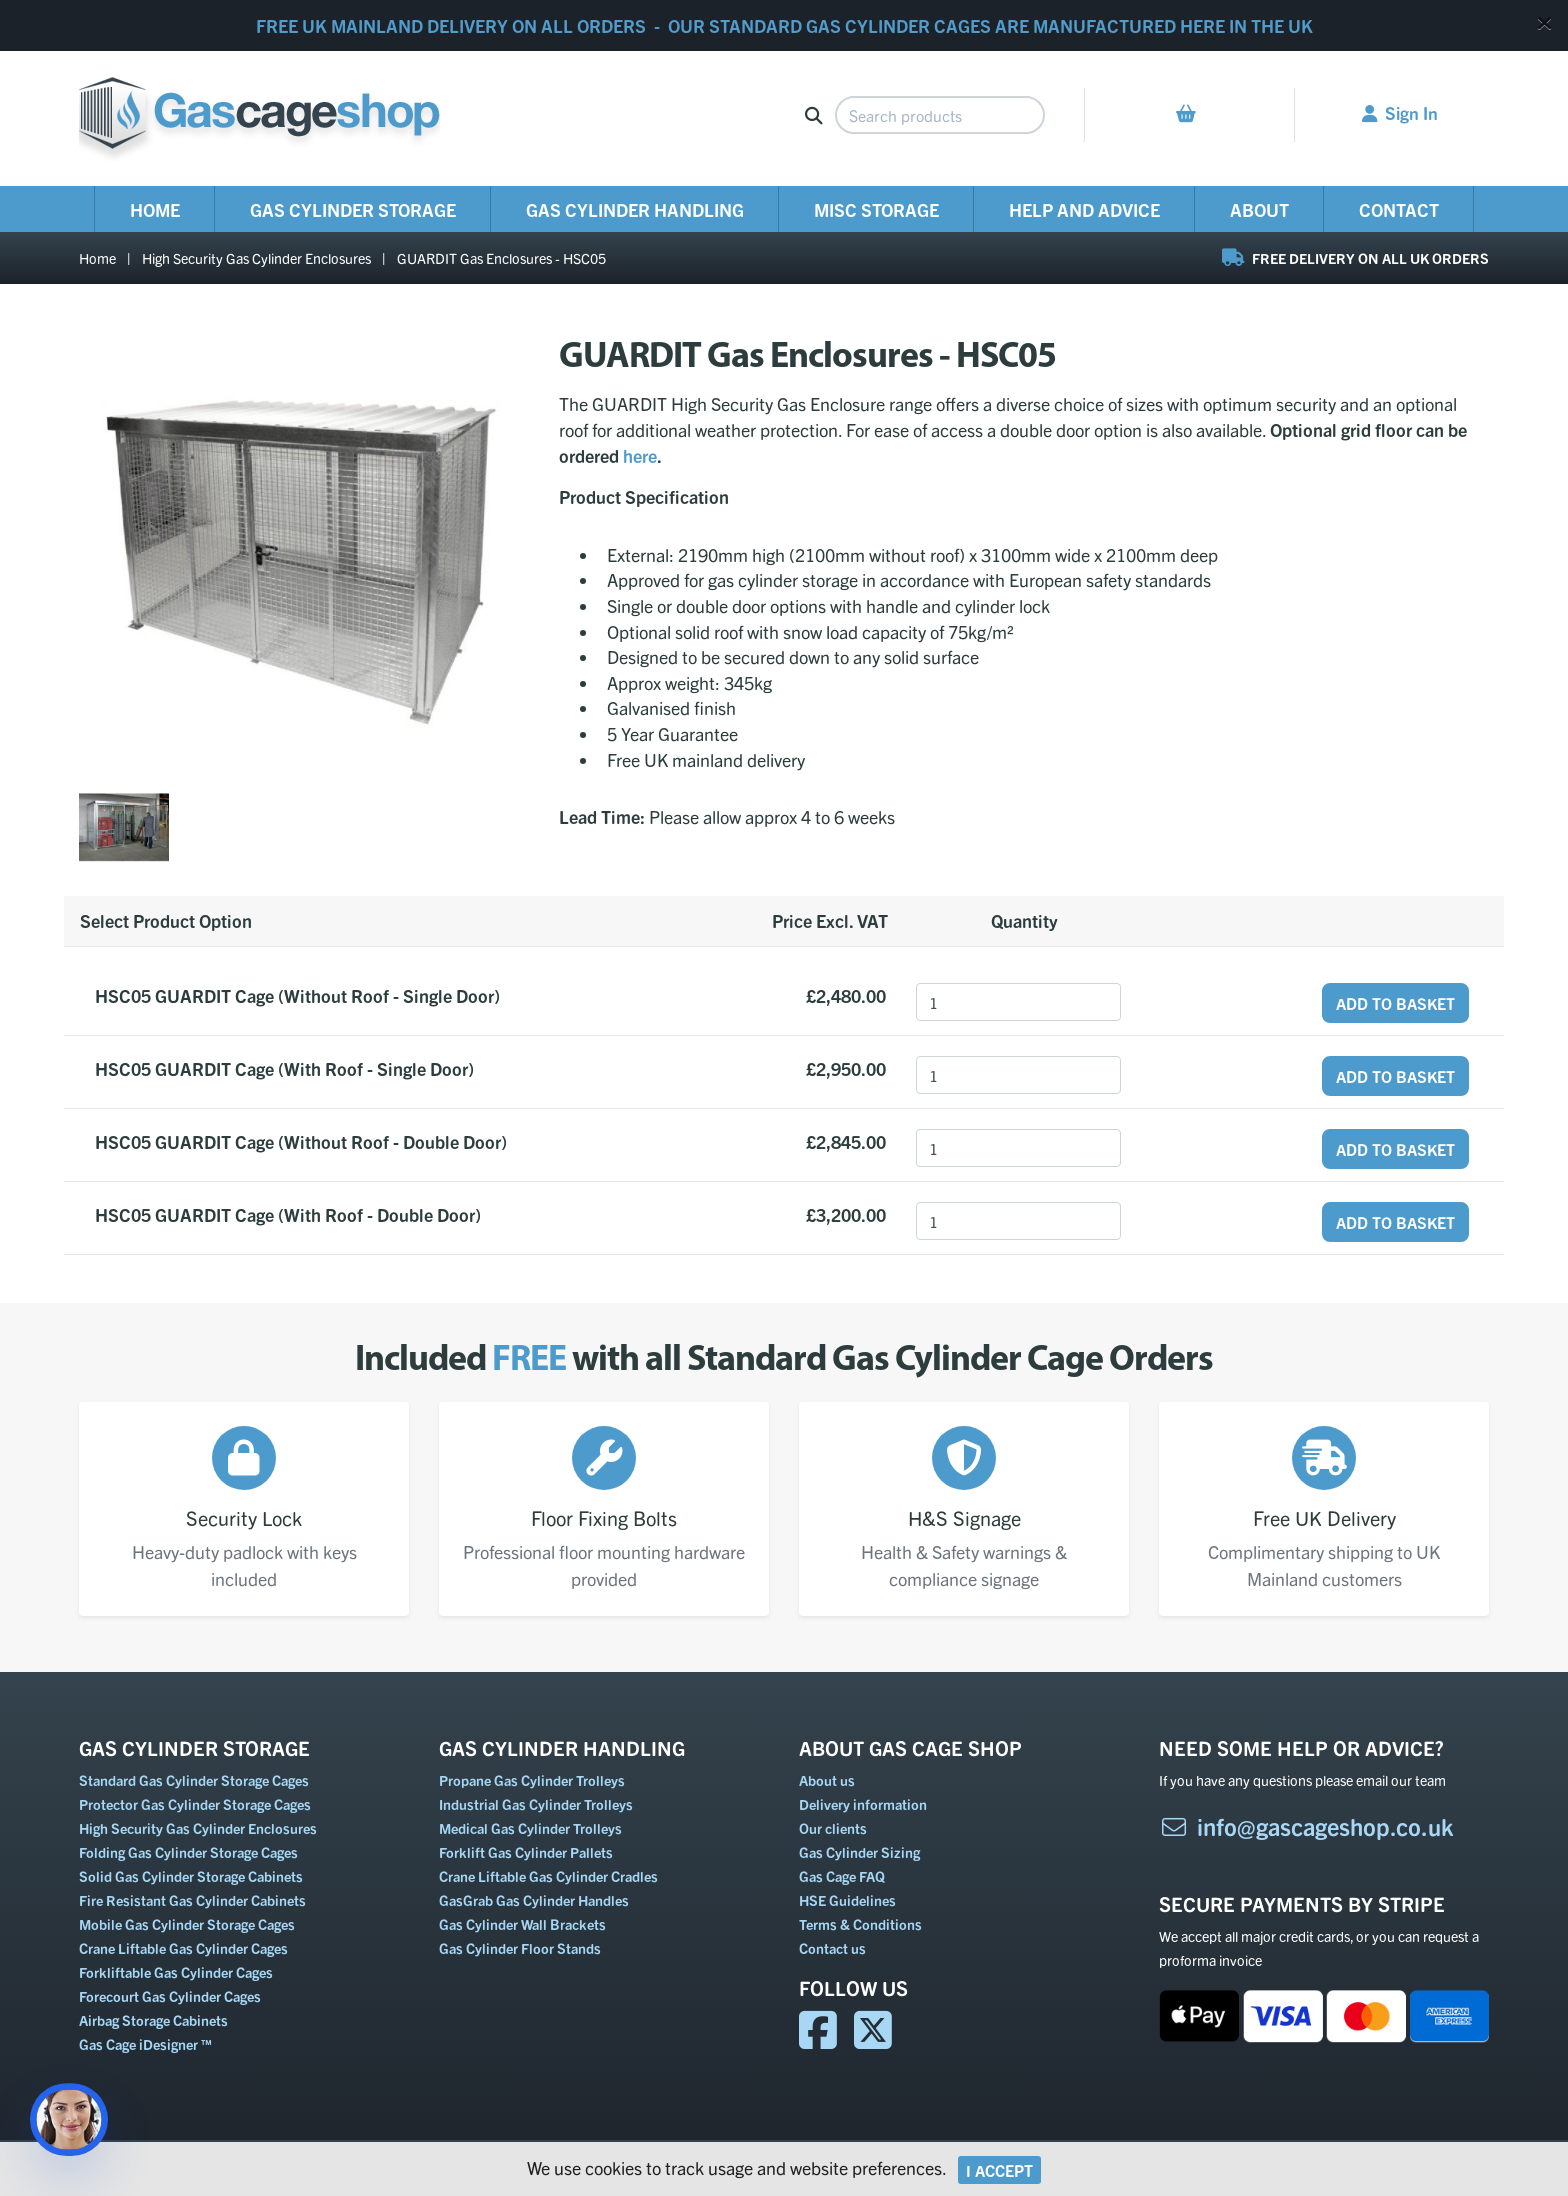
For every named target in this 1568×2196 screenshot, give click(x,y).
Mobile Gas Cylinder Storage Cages (187, 1924)
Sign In (1400, 112)
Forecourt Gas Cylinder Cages (170, 1996)
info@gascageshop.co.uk (1306, 1826)
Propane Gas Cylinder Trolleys (532, 1780)
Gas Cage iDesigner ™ (145, 2044)
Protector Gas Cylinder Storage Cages (195, 1804)
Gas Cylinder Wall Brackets (522, 1924)
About (1259, 209)
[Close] (1544, 22)
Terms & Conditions (860, 1924)
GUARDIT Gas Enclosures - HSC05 (501, 258)
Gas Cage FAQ (842, 1876)
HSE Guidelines (847, 1900)
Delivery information (863, 1804)
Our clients (833, 1828)
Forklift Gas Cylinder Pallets (526, 1852)
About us (827, 1780)
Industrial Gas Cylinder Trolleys (536, 1804)
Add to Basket (1395, 1003)
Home (155, 209)
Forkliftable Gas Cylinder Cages (176, 1972)
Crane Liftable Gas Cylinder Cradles (548, 1876)
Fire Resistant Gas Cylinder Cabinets (192, 1900)
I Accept (999, 2170)
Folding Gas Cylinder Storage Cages (188, 1852)
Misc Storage (876, 209)
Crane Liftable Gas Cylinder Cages (183, 1948)
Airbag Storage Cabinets (153, 2020)
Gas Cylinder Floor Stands (520, 1948)
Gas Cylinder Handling (635, 209)
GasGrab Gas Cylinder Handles (534, 1900)
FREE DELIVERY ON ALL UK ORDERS (1355, 258)
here (640, 455)
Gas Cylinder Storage (353, 209)
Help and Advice (1084, 209)
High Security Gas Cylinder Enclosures (256, 258)
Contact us (832, 1948)
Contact (1399, 209)
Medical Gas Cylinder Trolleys (530, 1828)
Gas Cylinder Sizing (859, 1852)
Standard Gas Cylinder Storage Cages (194, 1780)
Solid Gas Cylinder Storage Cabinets (191, 1876)
